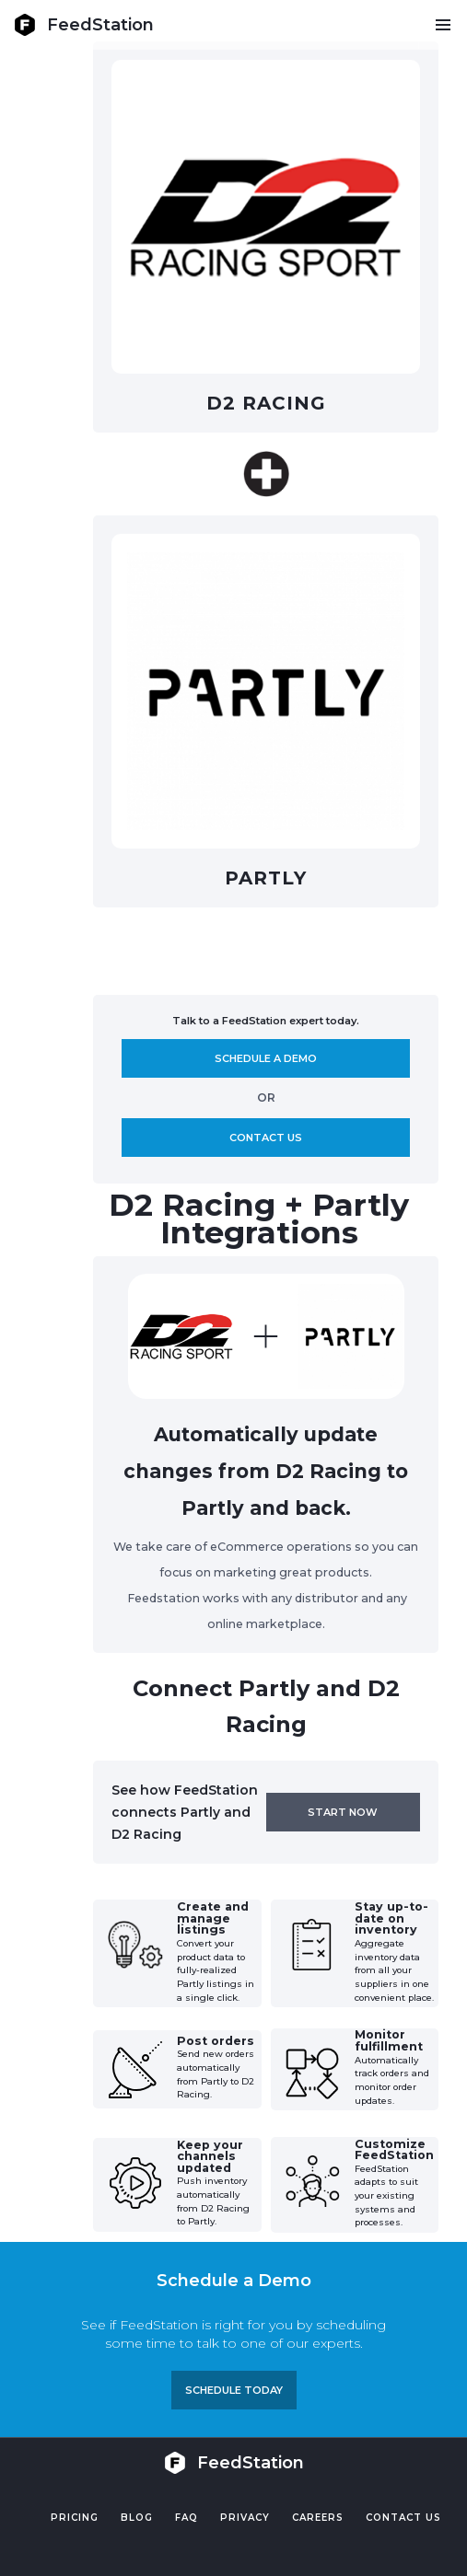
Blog (137, 2518)
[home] (84, 25)
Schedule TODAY (234, 2390)
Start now (343, 1812)
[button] (442, 25)
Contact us (265, 1137)
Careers (318, 2518)
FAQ (186, 2518)
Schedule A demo (266, 1058)
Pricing (75, 2518)
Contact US (403, 2518)
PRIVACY (245, 2518)
